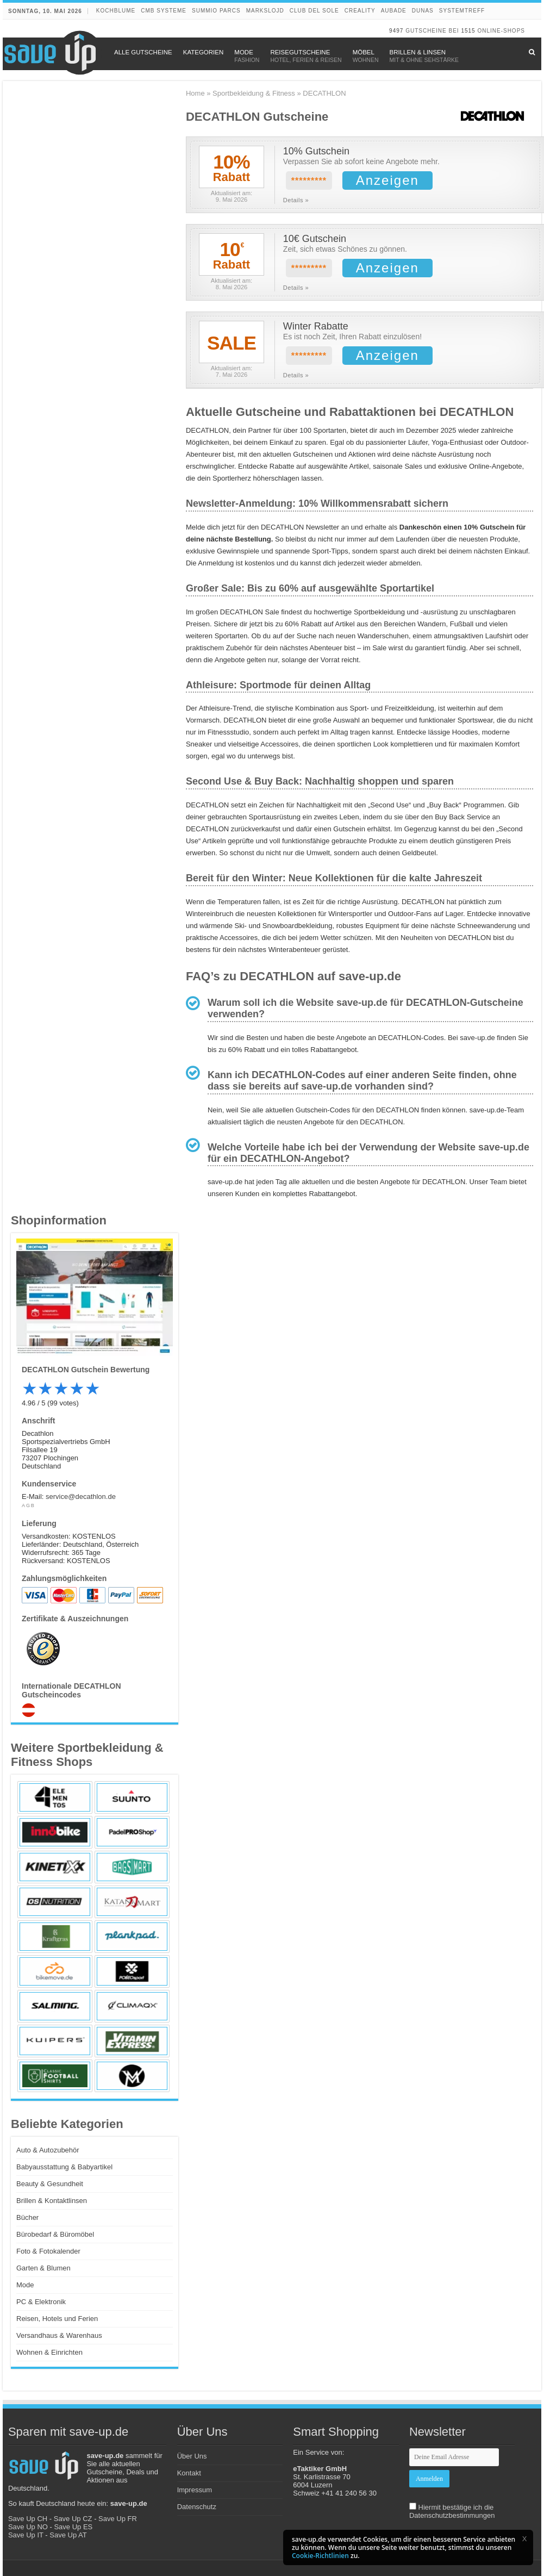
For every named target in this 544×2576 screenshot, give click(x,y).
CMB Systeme (163, 11)
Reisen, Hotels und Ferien (57, 2318)
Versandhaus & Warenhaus (59, 2335)
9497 (396, 31)
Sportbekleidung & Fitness (253, 93)
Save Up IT (25, 2535)
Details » (296, 200)
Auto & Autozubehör (47, 2150)
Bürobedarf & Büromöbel (55, 2234)
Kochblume (115, 11)
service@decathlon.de (81, 1496)
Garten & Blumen (43, 2268)
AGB (28, 1505)
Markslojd (265, 11)
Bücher (27, 2217)
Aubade (394, 11)
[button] (524, 2538)
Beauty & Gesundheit (49, 2184)
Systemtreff (462, 11)
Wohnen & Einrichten (49, 2352)
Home (195, 93)
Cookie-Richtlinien (320, 2555)
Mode (25, 2285)
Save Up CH (27, 2519)
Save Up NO (28, 2527)
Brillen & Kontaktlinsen (51, 2201)
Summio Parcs (216, 11)
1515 (468, 31)
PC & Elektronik (41, 2302)
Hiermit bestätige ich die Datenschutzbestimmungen (452, 2511)
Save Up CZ (73, 2519)
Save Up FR (117, 2519)
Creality (360, 11)
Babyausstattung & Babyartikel (64, 2167)
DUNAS (423, 11)
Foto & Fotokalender (48, 2251)
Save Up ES (73, 2527)
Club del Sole (314, 11)
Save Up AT (67, 2535)
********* (309, 180)
